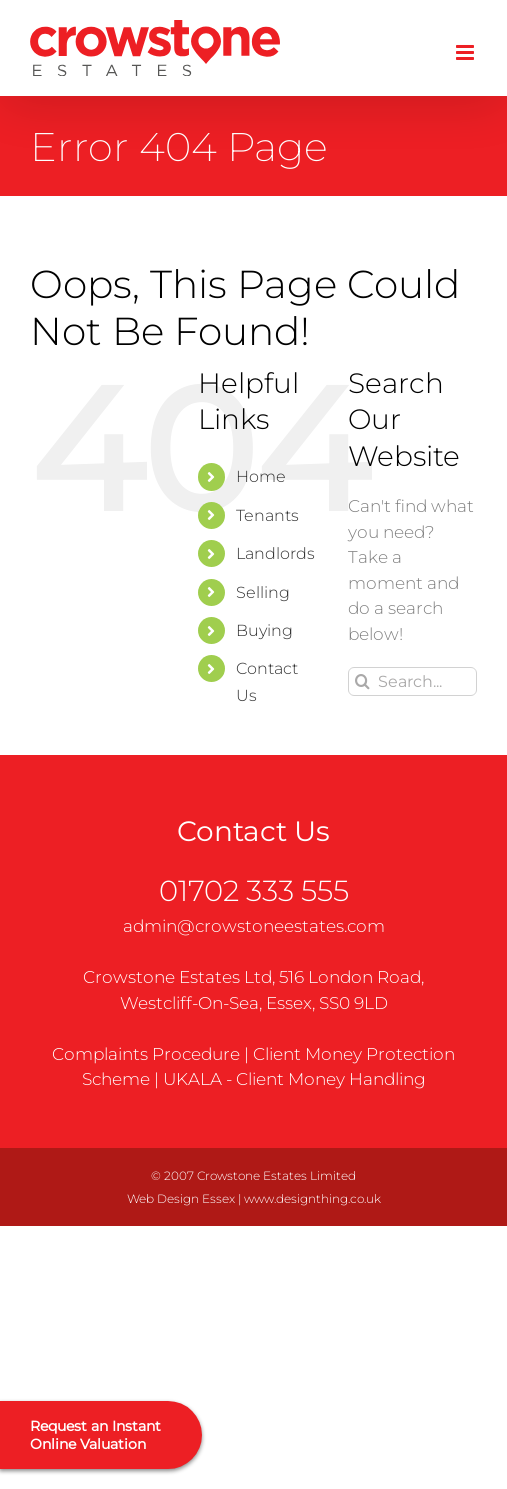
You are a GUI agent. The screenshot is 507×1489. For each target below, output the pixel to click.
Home (261, 476)
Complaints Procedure (146, 1054)
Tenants (267, 515)
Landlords (275, 553)
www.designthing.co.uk (312, 1198)
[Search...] (412, 681)
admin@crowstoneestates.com (254, 926)
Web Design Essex (181, 1198)
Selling (263, 592)
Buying (264, 630)
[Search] (362, 681)
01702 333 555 (254, 890)
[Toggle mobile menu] (466, 52)
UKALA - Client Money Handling (294, 1079)
